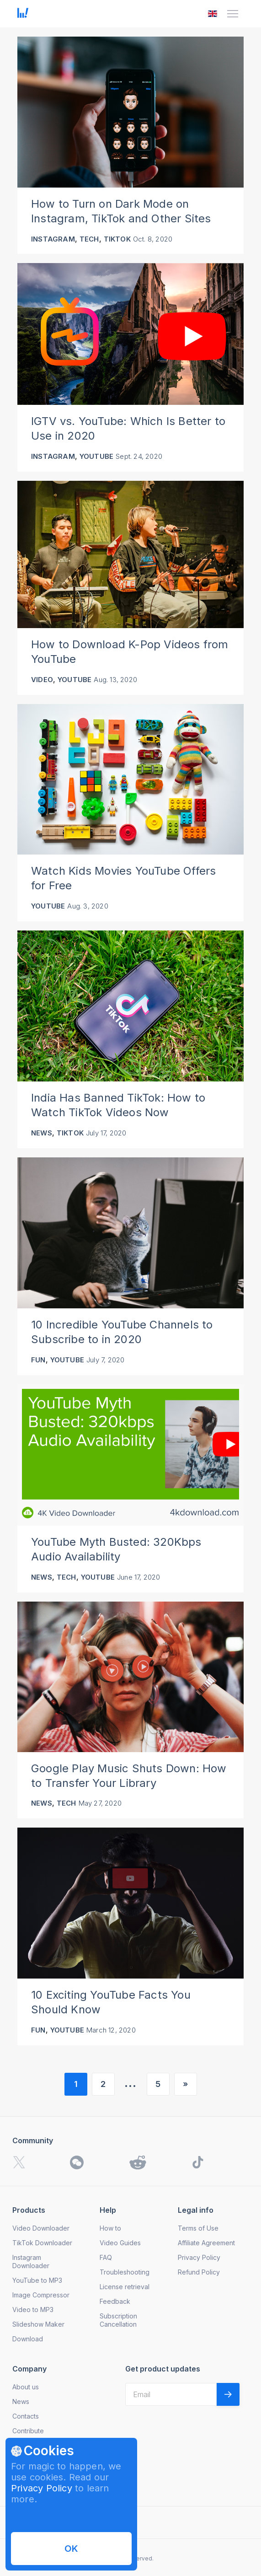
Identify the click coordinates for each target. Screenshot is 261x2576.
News (41, 1133)
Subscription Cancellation (118, 2320)
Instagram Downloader (30, 2261)
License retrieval (124, 2287)
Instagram (53, 239)
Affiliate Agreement (206, 2243)
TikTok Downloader (42, 2243)
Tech (89, 239)
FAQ (106, 2257)
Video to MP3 (32, 2309)
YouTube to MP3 (37, 2280)
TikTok (117, 239)
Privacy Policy (41, 2488)
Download (27, 2339)
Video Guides (120, 2243)
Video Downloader (40, 2228)
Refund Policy (199, 2272)
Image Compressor (40, 2295)
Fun (38, 1359)
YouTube (96, 456)
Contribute (28, 2431)
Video (42, 679)
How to (110, 2228)
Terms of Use (198, 2228)
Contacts (25, 2416)
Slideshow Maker (38, 2324)
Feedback (115, 2301)
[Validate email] (228, 2394)
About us (25, 2387)
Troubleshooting (124, 2272)
